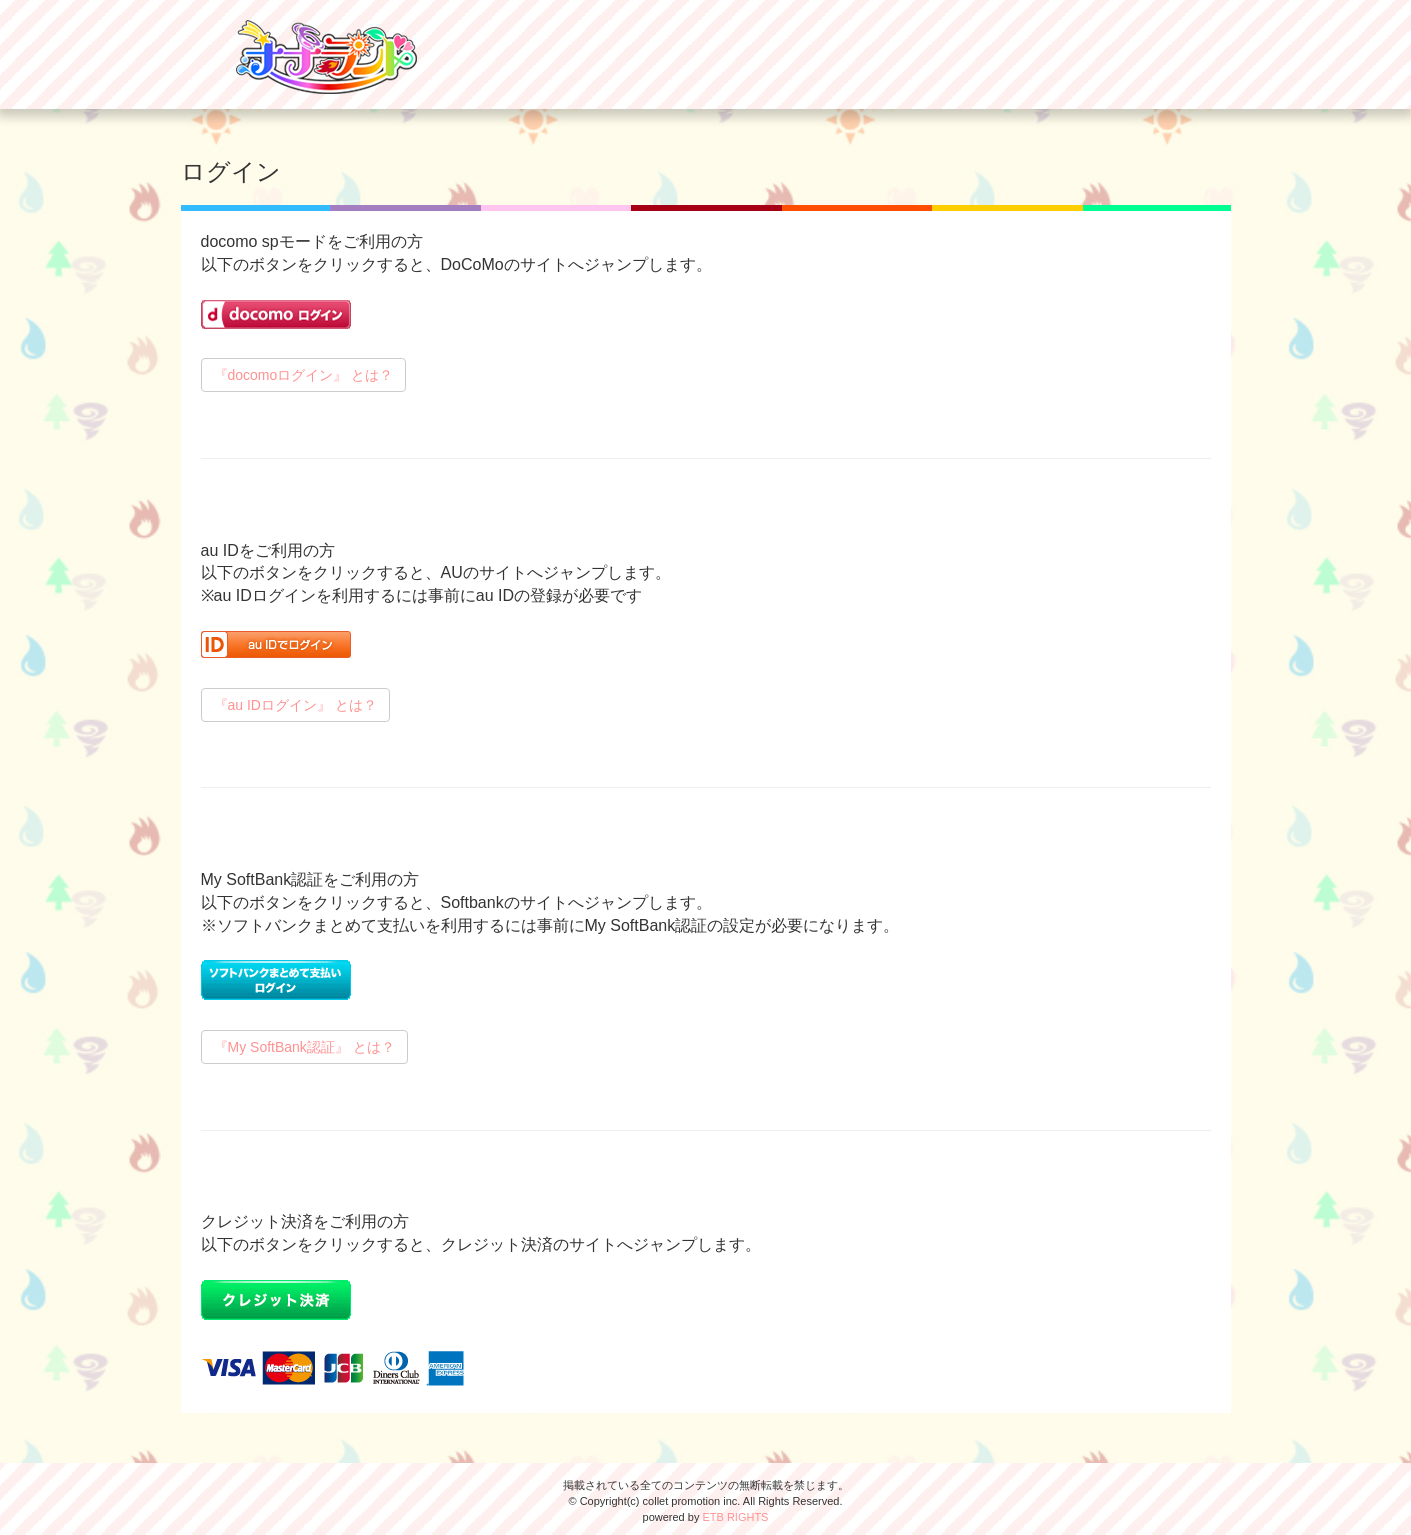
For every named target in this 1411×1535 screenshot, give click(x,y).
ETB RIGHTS (735, 1517)
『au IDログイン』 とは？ (295, 705)
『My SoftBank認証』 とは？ (304, 1047)
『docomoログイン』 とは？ (304, 375)
